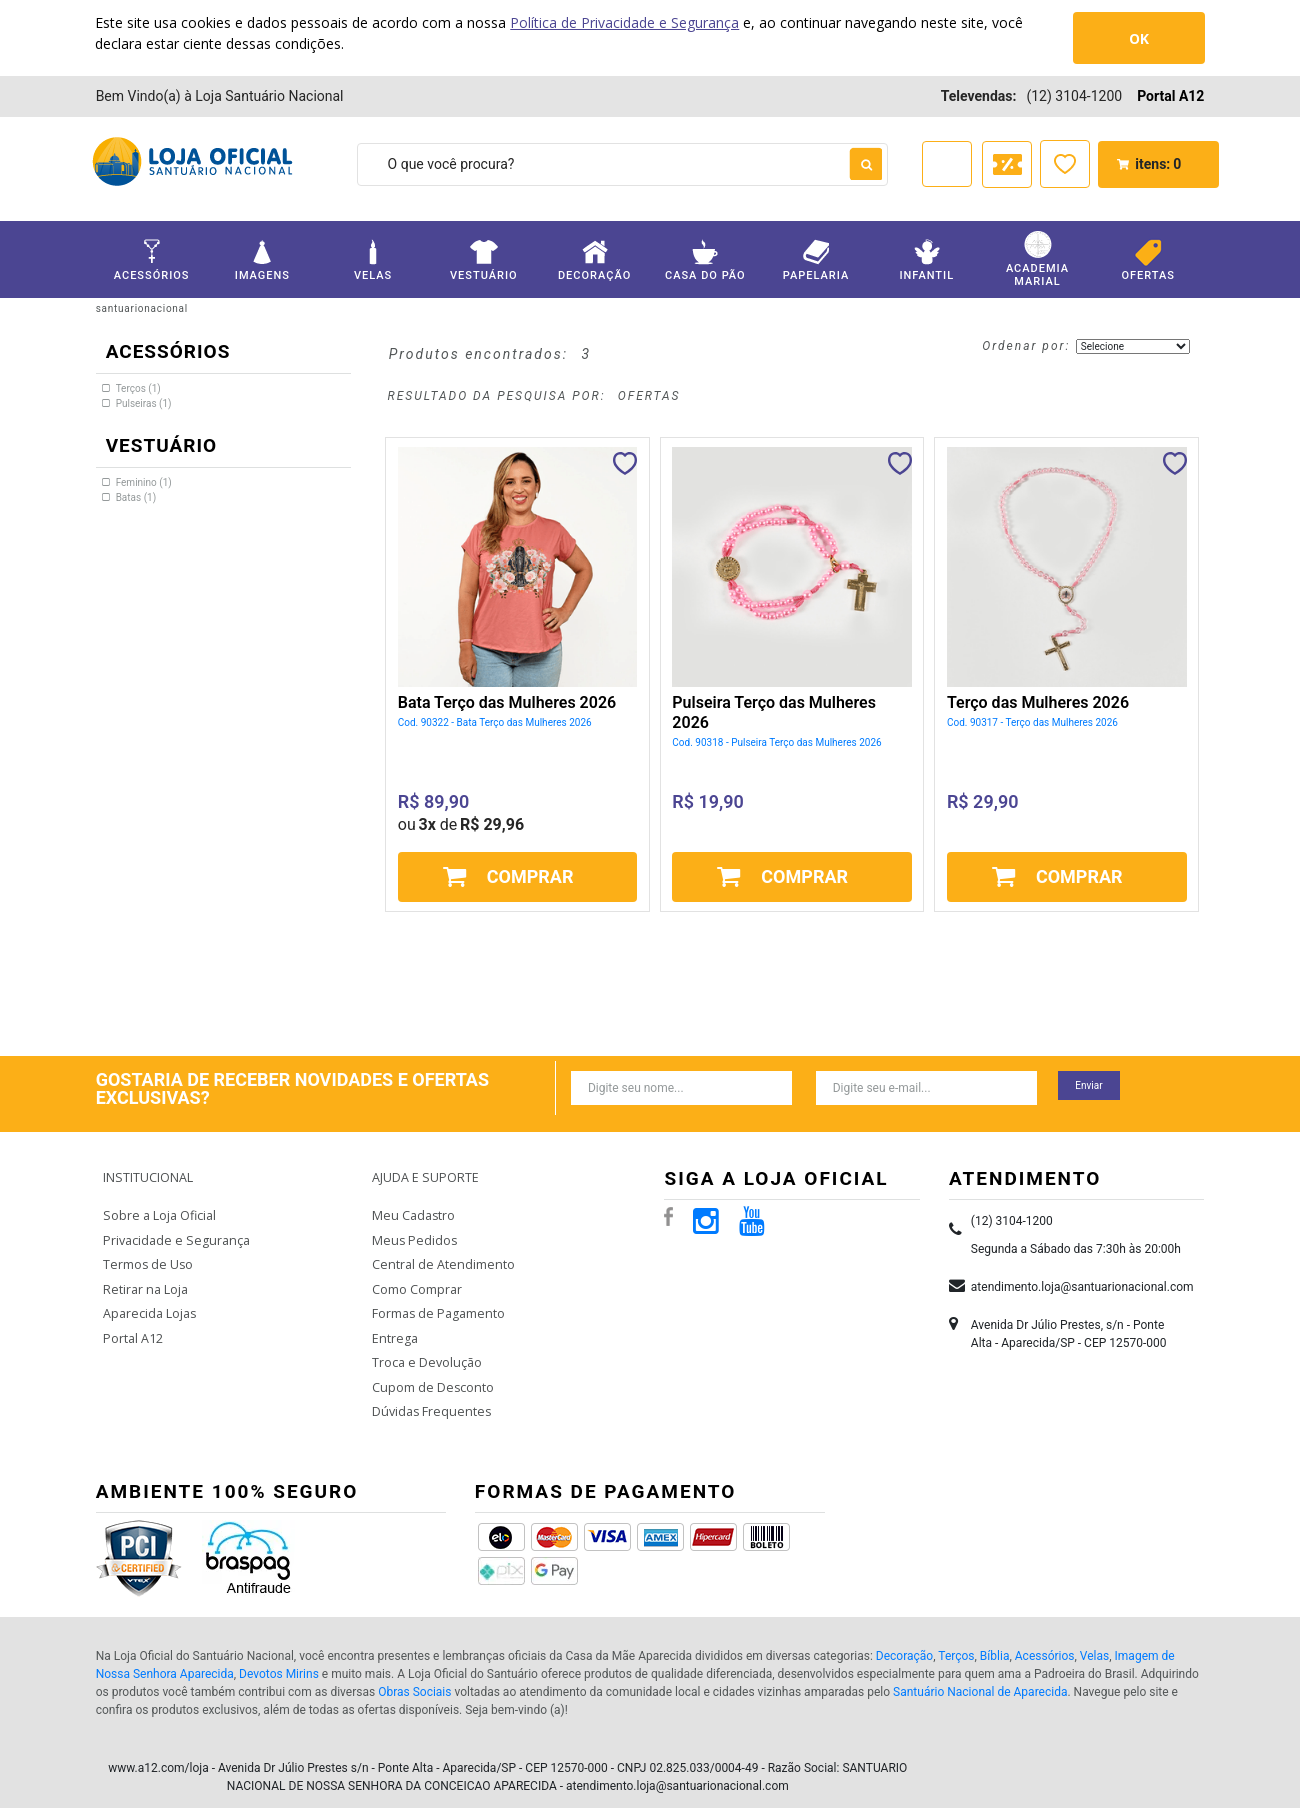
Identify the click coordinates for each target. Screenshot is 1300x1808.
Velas (373, 260)
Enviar (1088, 1085)
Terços (956, 1639)
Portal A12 (1170, 96)
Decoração (594, 260)
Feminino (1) (144, 482)
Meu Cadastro (412, 1206)
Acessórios (152, 260)
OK (1139, 38)
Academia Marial (1037, 259)
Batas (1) (136, 497)
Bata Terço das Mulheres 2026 (507, 702)
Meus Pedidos (412, 1230)
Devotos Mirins (279, 1657)
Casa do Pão (705, 260)
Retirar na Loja (144, 1277)
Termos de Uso (147, 1253)
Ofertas (1148, 260)
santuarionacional (142, 308)
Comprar (530, 876)
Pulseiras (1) (144, 403)
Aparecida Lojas (149, 1301)
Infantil (927, 260)
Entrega (393, 1324)
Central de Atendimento (440, 1253)
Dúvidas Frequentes (428, 1395)
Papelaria (816, 260)
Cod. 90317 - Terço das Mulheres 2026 (1032, 722)
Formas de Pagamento (436, 1301)
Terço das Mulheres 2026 (1038, 702)
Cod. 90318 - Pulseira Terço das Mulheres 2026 (776, 742)
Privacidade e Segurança (172, 1230)
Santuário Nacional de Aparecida (980, 1675)
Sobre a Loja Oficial (158, 1206)
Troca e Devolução (425, 1348)
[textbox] (622, 164)
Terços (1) (138, 388)
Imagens (262, 260)
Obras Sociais (414, 1675)
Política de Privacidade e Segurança (624, 22)
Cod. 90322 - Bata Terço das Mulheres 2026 (495, 722)
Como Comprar (417, 1277)
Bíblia (995, 1639)
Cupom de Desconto (431, 1371)
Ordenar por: (1026, 346)
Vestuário (484, 260)
